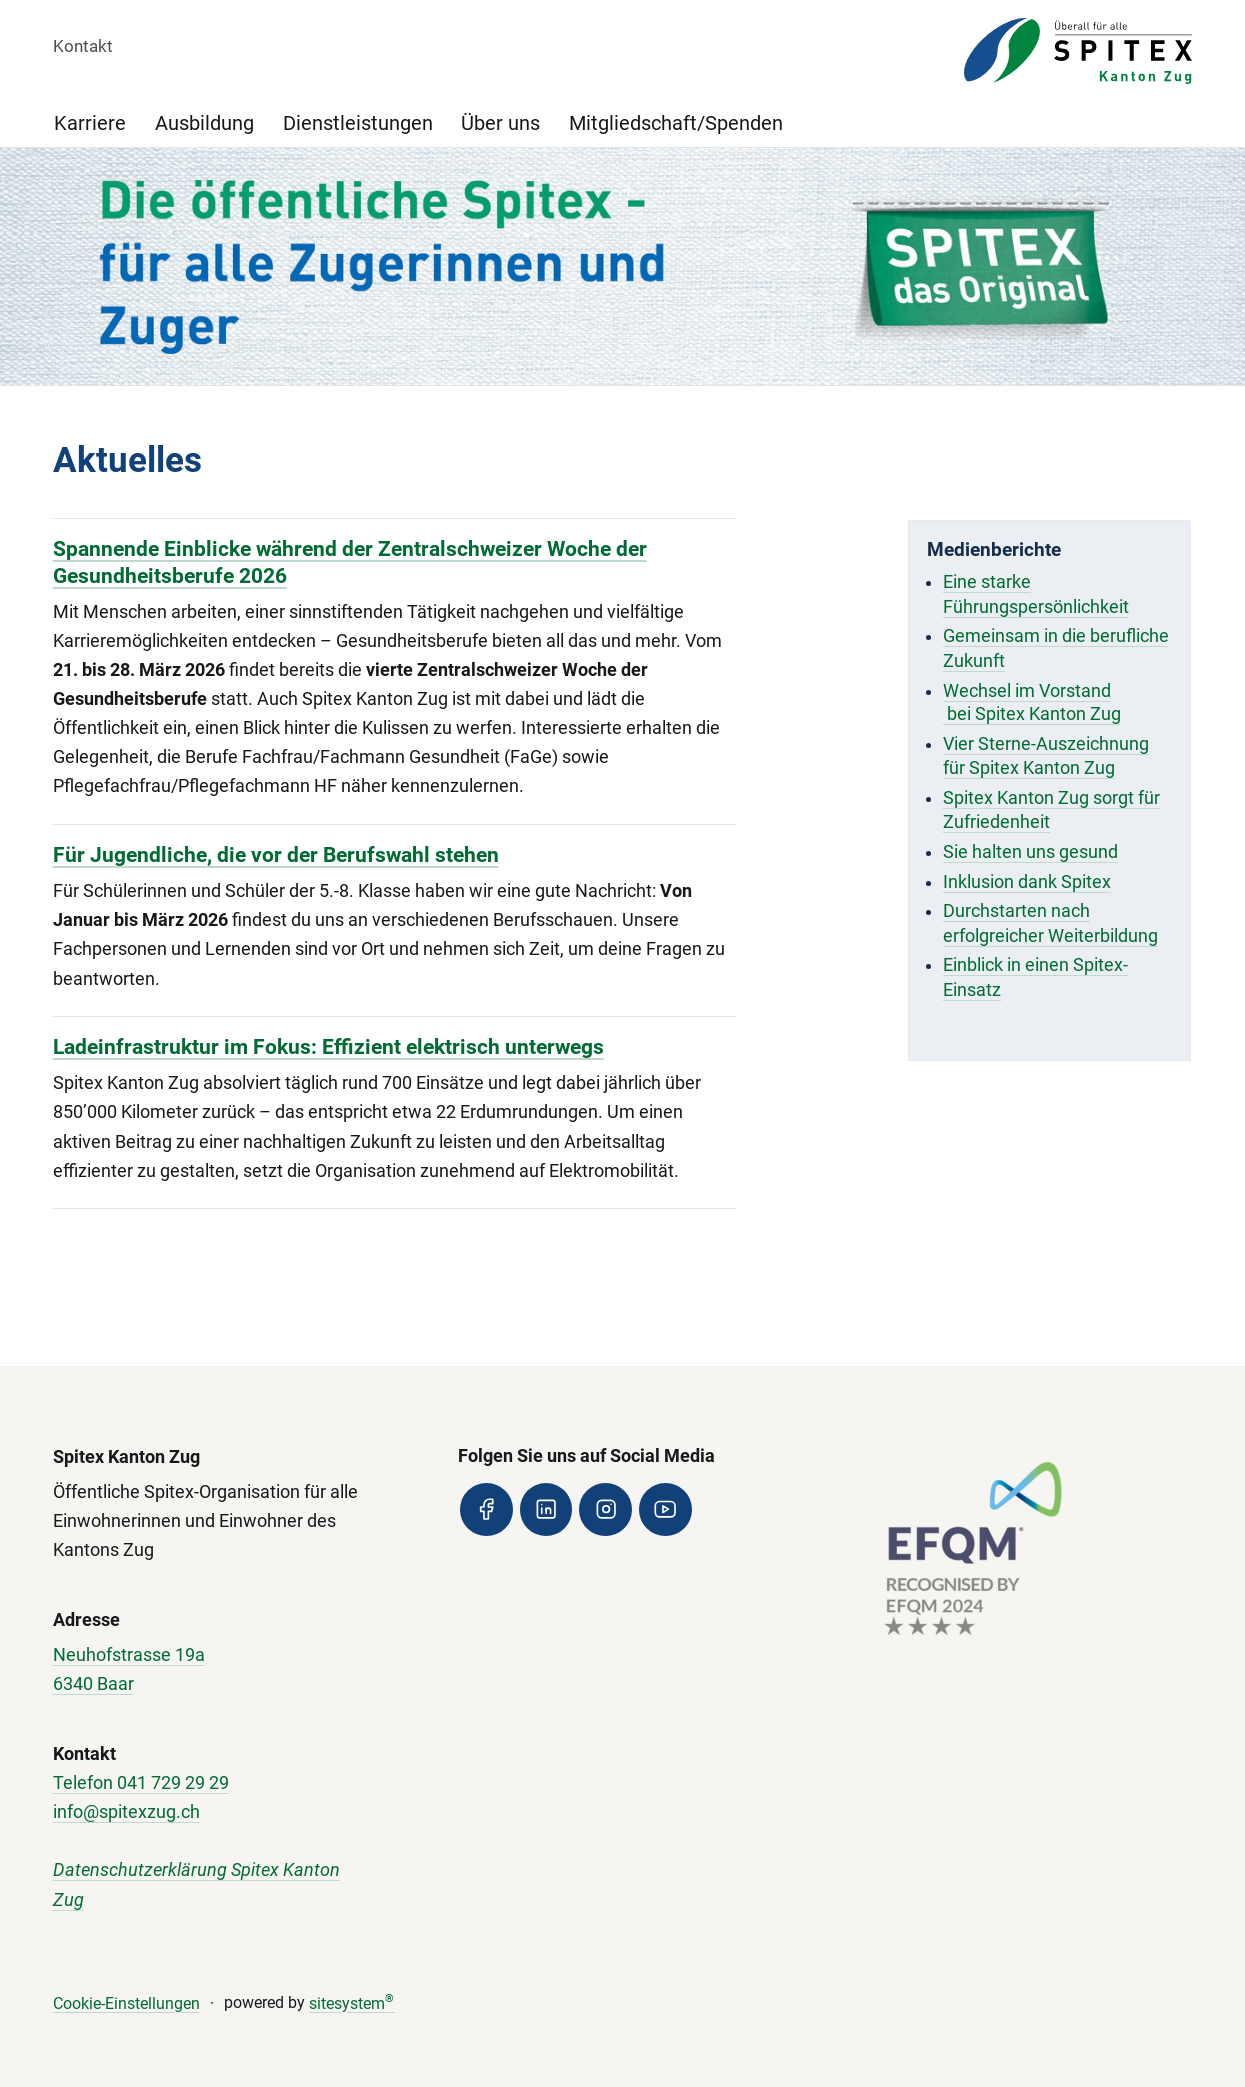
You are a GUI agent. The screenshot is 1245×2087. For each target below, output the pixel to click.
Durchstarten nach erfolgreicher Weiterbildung (1050, 923)
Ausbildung (204, 123)
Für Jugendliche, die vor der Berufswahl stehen (276, 854)
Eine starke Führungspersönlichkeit (1036, 594)
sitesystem (351, 2003)
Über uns (500, 123)
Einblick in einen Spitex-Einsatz (1035, 977)
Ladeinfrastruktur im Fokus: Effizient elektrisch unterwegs (328, 1046)
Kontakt (83, 46)
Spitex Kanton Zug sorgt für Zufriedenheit (1051, 810)
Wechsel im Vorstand (1027, 691)
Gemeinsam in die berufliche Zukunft (1056, 648)
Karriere (90, 123)
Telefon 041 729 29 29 (141, 1783)
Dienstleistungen (358, 123)
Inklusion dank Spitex (1027, 882)
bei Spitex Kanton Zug (1032, 714)
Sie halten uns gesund (1030, 852)
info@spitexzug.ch (126, 1812)
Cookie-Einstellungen (126, 2003)
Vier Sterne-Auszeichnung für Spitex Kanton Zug (1046, 756)
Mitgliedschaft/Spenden (676, 123)
